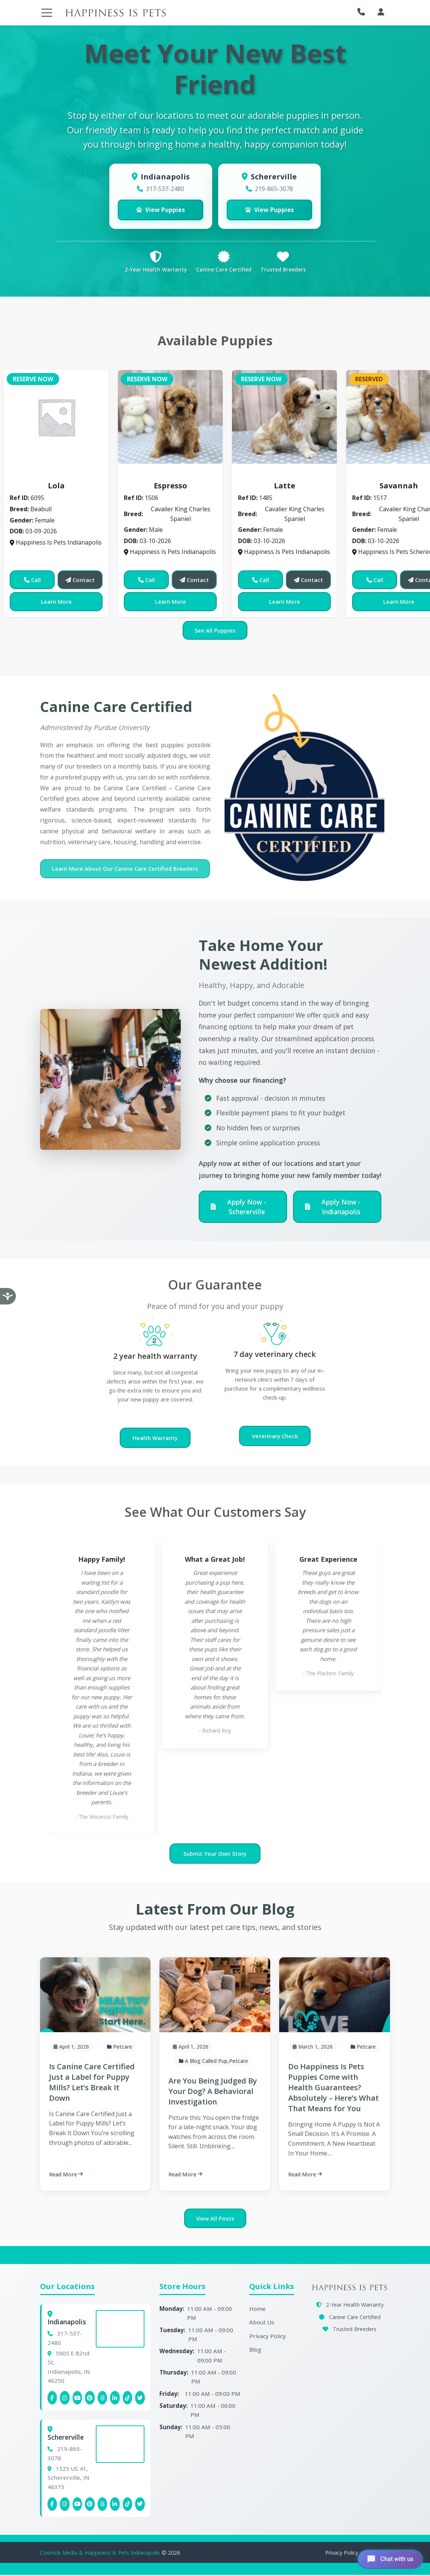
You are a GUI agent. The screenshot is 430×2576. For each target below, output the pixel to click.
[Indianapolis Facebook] (52, 2399)
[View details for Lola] (56, 418)
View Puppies (160, 210)
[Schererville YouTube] (77, 2505)
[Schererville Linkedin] (115, 2505)
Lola (56, 487)
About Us (261, 2323)
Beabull (56, 476)
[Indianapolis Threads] (102, 2399)
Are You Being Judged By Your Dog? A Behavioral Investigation (212, 2091)
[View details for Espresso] (170, 418)
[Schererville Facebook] (52, 2505)
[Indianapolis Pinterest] (90, 2399)
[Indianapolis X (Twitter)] (140, 2399)
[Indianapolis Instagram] (65, 2399)
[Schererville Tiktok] (127, 2505)
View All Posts (215, 2219)
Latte (284, 487)
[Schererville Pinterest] (90, 2505)
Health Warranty (155, 1439)
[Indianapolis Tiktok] (127, 2399)
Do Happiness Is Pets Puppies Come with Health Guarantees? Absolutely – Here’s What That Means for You (333, 2089)
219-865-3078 (274, 189)
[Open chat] (389, 2559)
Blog (255, 2350)
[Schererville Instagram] (65, 2505)
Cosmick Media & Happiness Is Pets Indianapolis (101, 2553)
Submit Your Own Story (215, 1854)
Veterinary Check (275, 1437)
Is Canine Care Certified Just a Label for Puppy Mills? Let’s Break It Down (92, 2083)
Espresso (170, 487)
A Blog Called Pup (206, 2062)
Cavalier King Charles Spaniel (172, 476)
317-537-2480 (165, 189)
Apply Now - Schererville (238, 1207)
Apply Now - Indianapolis (333, 1207)
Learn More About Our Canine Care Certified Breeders (125, 869)
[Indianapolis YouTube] (77, 2399)
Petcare (122, 2047)
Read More (66, 2175)
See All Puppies (215, 631)
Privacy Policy (267, 2337)
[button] (363, 12)
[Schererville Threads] (102, 2505)
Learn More (56, 602)
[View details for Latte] (284, 418)
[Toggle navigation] (47, 12)
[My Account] (381, 12)
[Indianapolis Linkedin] (115, 2399)
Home (257, 2309)
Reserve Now (33, 380)
